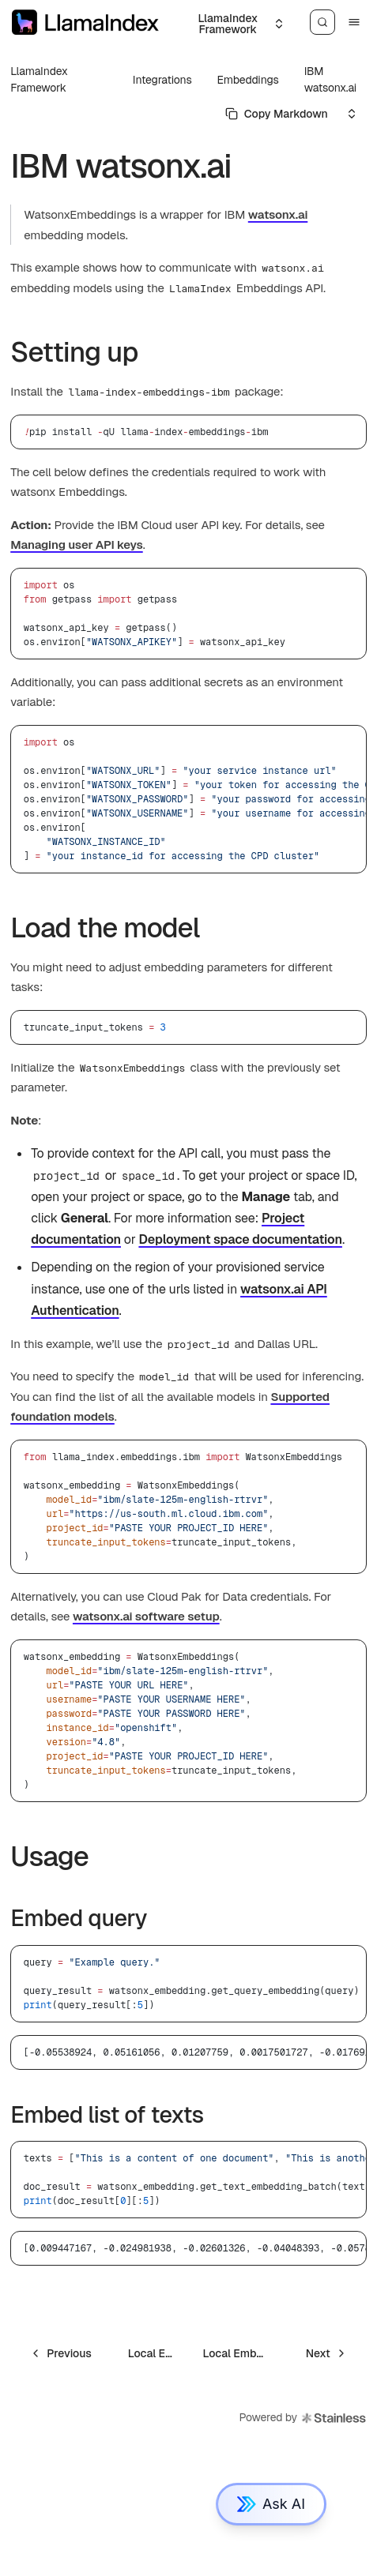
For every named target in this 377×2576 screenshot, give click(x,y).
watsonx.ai (278, 214)
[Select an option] (234, 23)
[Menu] (354, 22)
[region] (188, 799)
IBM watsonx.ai (330, 79)
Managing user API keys (76, 544)
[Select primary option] (277, 113)
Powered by (302, 2418)
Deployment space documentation (239, 1239)
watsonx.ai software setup (146, 1616)
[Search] (322, 22)
